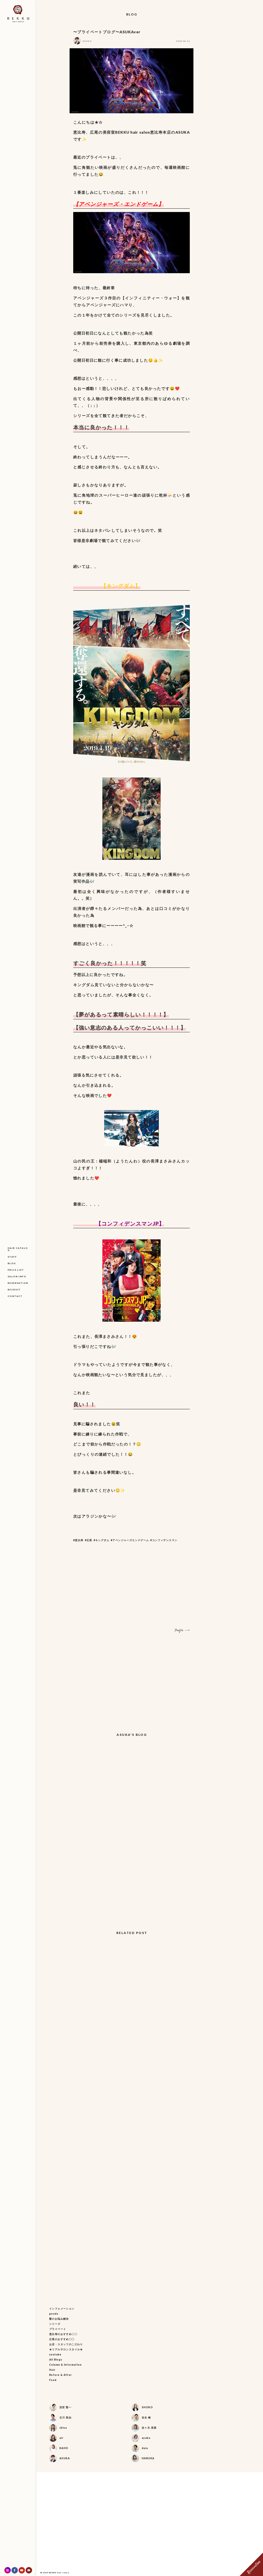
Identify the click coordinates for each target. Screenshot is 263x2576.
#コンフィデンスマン (163, 1540)
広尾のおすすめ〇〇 (61, 2339)
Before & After (60, 2374)
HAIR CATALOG (18, 1249)
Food (53, 2379)
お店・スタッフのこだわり (66, 2344)
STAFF (12, 1256)
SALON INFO (17, 1276)
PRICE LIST (16, 1270)
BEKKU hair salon (59, 2572)
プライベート (57, 2328)
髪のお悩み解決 (59, 2318)
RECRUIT (14, 1289)
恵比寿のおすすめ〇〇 (63, 2334)
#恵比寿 (78, 1540)
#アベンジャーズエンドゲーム (130, 1540)
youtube (55, 2354)
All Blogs (55, 2359)
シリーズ (54, 2323)
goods (53, 2313)
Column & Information (65, 2364)
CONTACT (15, 1296)
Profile (179, 1630)
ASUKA (87, 41)
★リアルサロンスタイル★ (66, 2349)
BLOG (12, 1263)
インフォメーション (61, 2308)
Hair (52, 2369)
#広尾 (88, 1540)
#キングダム (101, 1540)
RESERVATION (18, 1283)
